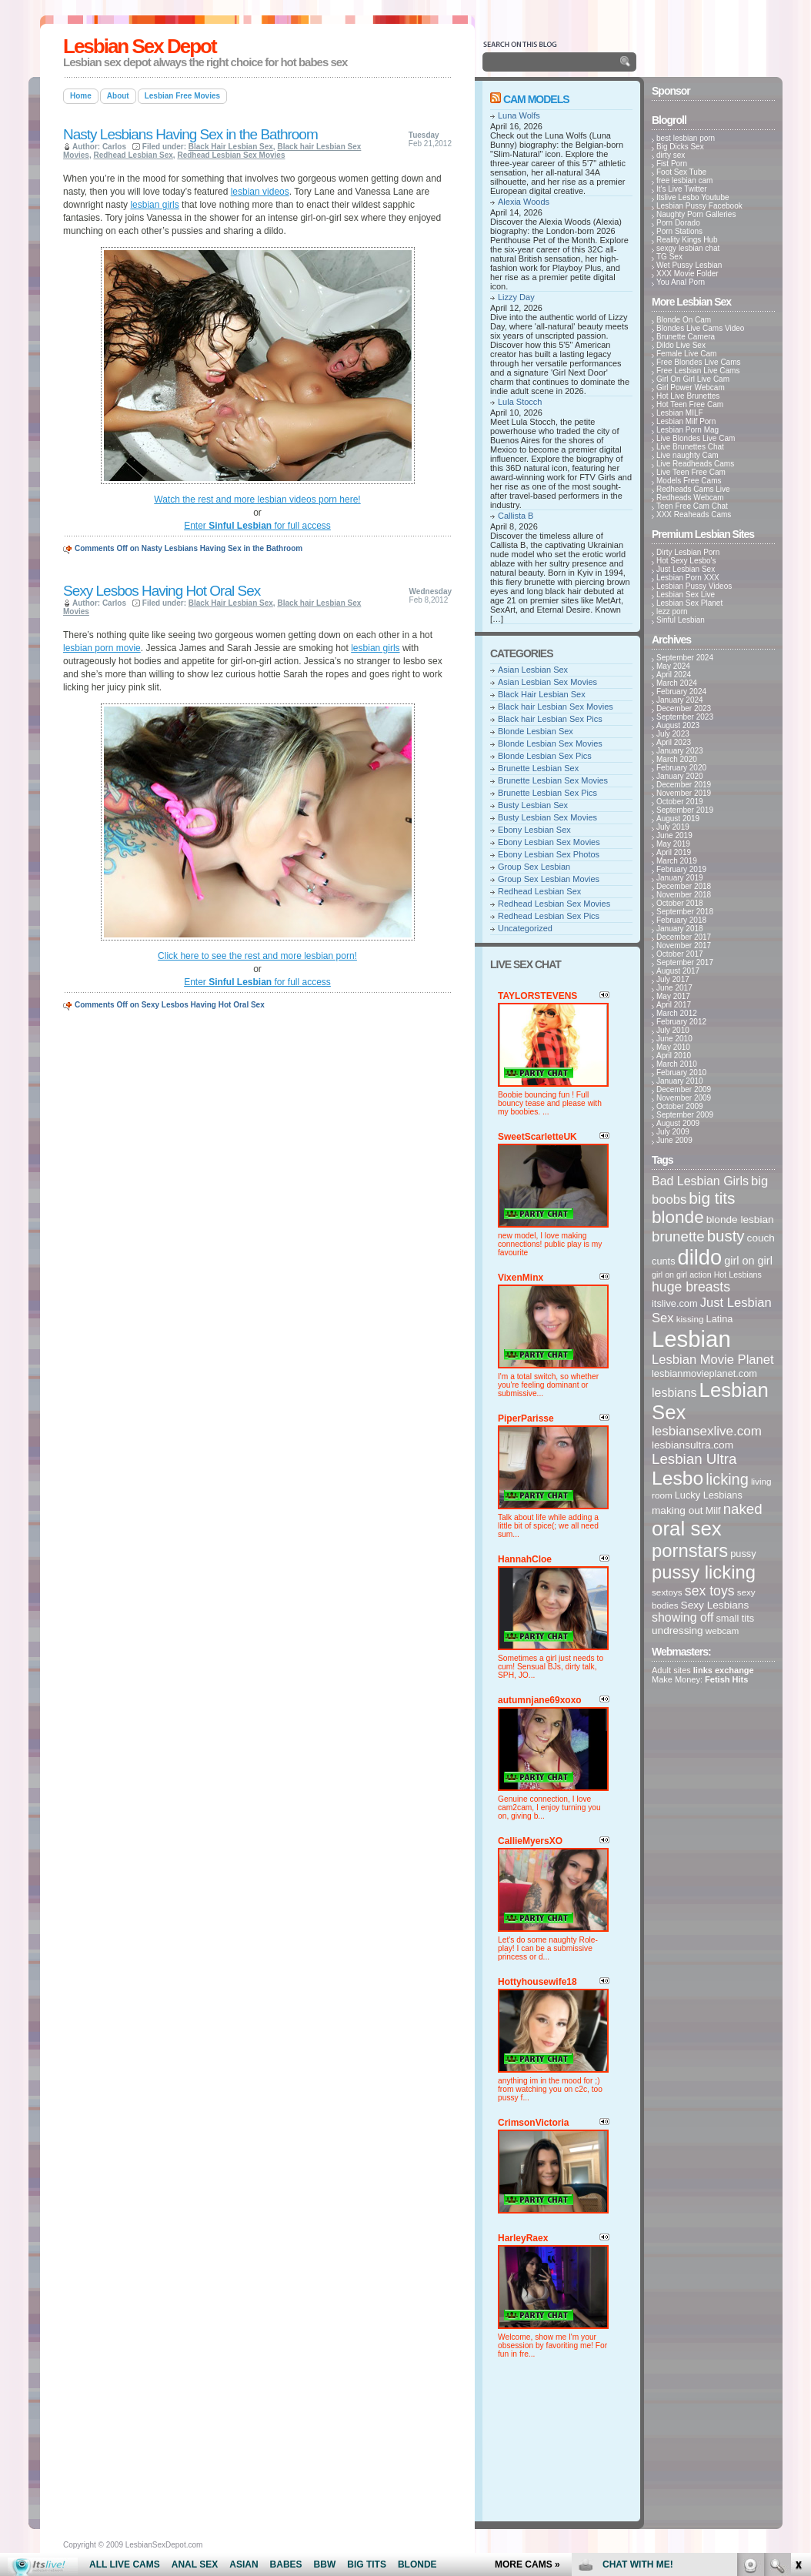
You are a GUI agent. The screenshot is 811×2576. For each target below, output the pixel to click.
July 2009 (672, 1132)
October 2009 (679, 1106)
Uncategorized (525, 928)
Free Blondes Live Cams (698, 362)
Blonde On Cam (683, 320)
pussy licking (704, 1572)
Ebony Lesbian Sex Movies (549, 842)
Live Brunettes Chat (690, 447)
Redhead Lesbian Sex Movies (231, 155)
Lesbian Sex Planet (689, 603)
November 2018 (683, 894)
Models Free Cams (688, 480)
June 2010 (674, 1038)
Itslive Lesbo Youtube (692, 197)
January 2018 (679, 928)
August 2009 (677, 1123)
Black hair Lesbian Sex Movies (555, 706)
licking (727, 1479)
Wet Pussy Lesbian (689, 265)
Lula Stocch (520, 401)
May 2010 (673, 1047)
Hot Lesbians (738, 1274)
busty (726, 1236)
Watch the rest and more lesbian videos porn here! (257, 499)
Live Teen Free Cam (691, 472)
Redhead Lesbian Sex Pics (548, 915)
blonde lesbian (740, 1219)
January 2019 (679, 878)
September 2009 (684, 1115)
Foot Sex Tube (681, 172)
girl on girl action (682, 1274)
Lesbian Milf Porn (686, 421)
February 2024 (681, 691)
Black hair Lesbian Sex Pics (550, 718)
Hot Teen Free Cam (689, 404)
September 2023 (684, 717)
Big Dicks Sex (680, 146)
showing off (682, 1617)
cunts (664, 1261)
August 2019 (677, 818)
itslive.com (675, 1303)
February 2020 (681, 767)
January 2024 (679, 700)
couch (761, 1238)
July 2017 (672, 979)
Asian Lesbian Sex (533, 669)
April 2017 (673, 1005)
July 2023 (672, 734)
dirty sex (670, 155)
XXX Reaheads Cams (693, 514)
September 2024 (684, 657)
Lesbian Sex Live (685, 594)
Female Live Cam (686, 353)
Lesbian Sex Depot (139, 46)
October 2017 (679, 954)
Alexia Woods (523, 201)
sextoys (667, 1592)
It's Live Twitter (681, 189)
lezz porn (672, 611)
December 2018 (683, 886)
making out (677, 1510)
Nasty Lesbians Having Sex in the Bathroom (190, 134)
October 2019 (679, 801)
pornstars (690, 1550)
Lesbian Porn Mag (687, 430)
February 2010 (681, 1072)
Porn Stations (679, 231)
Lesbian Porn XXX (687, 577)
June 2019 (674, 835)
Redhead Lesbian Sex (132, 155)
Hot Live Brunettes (687, 396)
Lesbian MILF (679, 413)
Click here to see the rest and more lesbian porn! (257, 956)
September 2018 (684, 911)
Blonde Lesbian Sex (535, 731)
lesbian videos (260, 191)
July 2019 (672, 827)
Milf (713, 1510)
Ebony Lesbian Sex (534, 829)
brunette (678, 1236)
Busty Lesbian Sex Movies (547, 817)
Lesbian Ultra (694, 1459)
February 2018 (681, 920)
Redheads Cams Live (693, 489)
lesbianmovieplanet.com (704, 1373)
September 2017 (684, 962)
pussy (743, 1553)
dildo (700, 1257)
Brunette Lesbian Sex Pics (547, 792)
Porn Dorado (678, 223)
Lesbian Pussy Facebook (699, 206)
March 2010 (676, 1064)
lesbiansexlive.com (707, 1431)
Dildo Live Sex (681, 345)
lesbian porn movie (102, 648)
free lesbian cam (684, 180)
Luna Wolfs (519, 115)
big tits (712, 1198)
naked (743, 1509)
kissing (690, 1319)
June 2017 (674, 988)
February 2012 (681, 1021)
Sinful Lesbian (680, 620)
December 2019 (683, 784)
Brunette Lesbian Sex (538, 768)
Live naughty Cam (687, 455)
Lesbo (677, 1478)
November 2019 (683, 793)
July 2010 (672, 1030)
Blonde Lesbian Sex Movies (550, 743)
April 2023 (673, 742)
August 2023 (677, 725)
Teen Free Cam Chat (692, 506)
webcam (722, 1630)
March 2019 (676, 861)
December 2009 (683, 1089)
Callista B (515, 515)
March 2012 (676, 1013)
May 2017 (673, 996)
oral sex (687, 1528)
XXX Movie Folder (687, 273)
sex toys (710, 1591)
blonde (678, 1217)
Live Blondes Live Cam (695, 438)
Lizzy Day (516, 297)
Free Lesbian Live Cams (697, 370)
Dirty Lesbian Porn (687, 552)
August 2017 (677, 971)
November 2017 (683, 945)
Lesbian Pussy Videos (694, 586)
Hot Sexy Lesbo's (686, 560)
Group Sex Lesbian (534, 866)
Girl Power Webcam (690, 387)
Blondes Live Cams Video (700, 328)
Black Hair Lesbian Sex (231, 146)
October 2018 (679, 903)
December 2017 (683, 937)
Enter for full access (257, 525)
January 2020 (679, 776)
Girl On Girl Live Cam (692, 379)
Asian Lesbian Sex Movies (547, 682)
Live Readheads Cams (695, 463)
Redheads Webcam (690, 497)
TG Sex (669, 256)
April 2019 (673, 852)
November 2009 (683, 1098)
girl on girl (748, 1261)
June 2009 (674, 1140)
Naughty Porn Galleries (696, 214)
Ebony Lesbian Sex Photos (548, 854)
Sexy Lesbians (715, 1605)
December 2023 (683, 708)
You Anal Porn (680, 282)
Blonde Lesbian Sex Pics (545, 755)
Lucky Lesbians (709, 1495)
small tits (735, 1618)
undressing (677, 1630)
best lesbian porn (685, 138)
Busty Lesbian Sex (533, 805)
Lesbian (691, 1338)
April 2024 (673, 674)
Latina (719, 1319)
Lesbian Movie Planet (713, 1359)
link (797, 2335)
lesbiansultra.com (692, 1445)
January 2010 (679, 1081)
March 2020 (676, 759)
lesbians (674, 1392)
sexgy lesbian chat (687, 248)
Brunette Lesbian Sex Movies (553, 780)
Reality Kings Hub (686, 240)
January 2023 (679, 751)
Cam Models (536, 99)
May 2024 (673, 666)
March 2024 (676, 683)
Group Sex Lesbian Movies (548, 879)
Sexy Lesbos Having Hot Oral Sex (161, 591)
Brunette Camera (685, 336)
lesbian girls (154, 204)
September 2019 (684, 810)
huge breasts (691, 1287)
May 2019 (673, 844)
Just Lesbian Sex (685, 569)
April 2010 (673, 1055)
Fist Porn (671, 163)
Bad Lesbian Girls (700, 1181)
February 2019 (681, 869)
